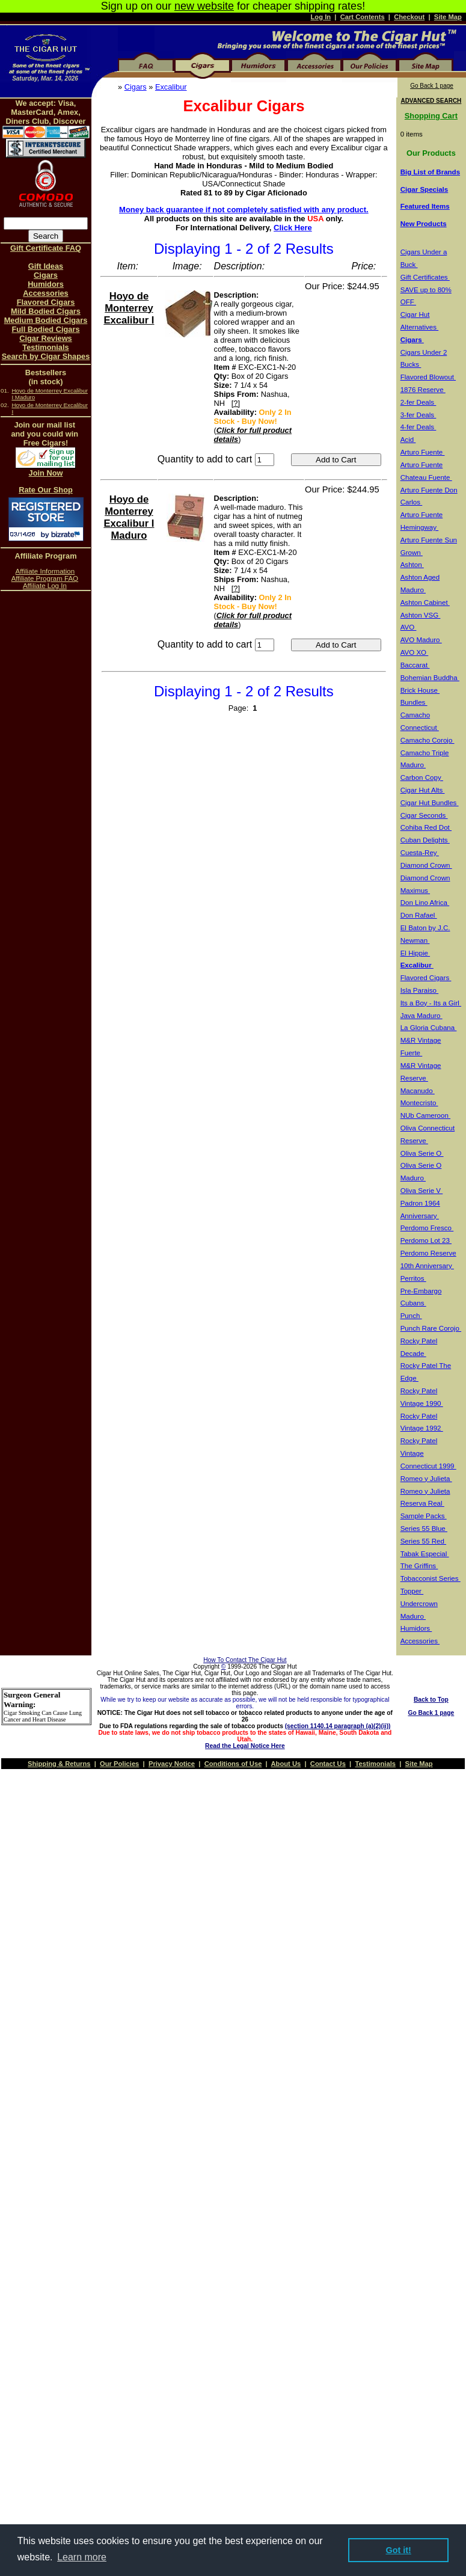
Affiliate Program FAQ (44, 578)
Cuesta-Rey (419, 852)
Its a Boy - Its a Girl (430, 1003)
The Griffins (419, 1565)
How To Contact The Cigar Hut (244, 1660)
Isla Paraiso (419, 990)
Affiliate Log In (45, 585)
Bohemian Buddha (429, 677)
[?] (235, 403)
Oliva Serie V (421, 1190)
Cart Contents (362, 16)
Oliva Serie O (422, 1153)
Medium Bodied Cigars (46, 320)
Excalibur (171, 86)
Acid (408, 439)
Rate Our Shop (46, 489)
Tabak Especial (424, 1553)
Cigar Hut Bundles (429, 802)
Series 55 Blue (423, 1528)
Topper (412, 1591)
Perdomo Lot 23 (426, 1240)
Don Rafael (418, 915)
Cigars (135, 86)
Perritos (413, 1278)
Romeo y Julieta (426, 1478)
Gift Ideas (45, 266)
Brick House (420, 690)
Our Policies (119, 1763)
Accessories (45, 293)
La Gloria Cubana (428, 1027)
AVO (408, 627)
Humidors (46, 284)
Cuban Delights (425, 840)
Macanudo (417, 1090)
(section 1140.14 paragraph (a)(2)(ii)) (338, 1726)
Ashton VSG (420, 615)
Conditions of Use (233, 1763)
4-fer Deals (418, 427)
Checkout (409, 16)
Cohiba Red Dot (426, 827)
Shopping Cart (431, 115)
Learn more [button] (81, 2557)
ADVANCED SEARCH (430, 100)
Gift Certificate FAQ (45, 248)
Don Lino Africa (425, 902)
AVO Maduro (421, 639)
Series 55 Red (423, 1541)
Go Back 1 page (431, 85)
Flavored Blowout (428, 377)
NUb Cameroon (425, 1115)
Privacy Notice (172, 1763)
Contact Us (328, 1763)
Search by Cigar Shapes (46, 356)
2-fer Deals (418, 402)
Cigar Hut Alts (422, 790)
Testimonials (45, 347)
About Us (286, 1763)
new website (204, 6)
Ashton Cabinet (425, 602)
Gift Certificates (425, 277)
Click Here (293, 227)
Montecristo (419, 1102)
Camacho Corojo (427, 740)
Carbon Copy (421, 777)
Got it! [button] (398, 2550)
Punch (411, 1315)
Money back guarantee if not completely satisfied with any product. (244, 209)
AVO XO (414, 652)
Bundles (414, 702)
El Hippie (415, 953)
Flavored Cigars (46, 302)
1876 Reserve (423, 389)
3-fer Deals (418, 415)
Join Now (46, 472)
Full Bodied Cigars (45, 329)
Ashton (412, 564)
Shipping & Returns (59, 1763)
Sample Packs (423, 1516)
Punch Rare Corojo (430, 1328)
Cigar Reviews (45, 338)
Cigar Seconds (424, 815)
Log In (321, 16)
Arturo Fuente (422, 452)
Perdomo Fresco (427, 1227)
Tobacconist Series (430, 1578)
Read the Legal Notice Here (245, 1746)
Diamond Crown (426, 865)
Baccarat (415, 665)
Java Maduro (421, 1015)
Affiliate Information (45, 571)
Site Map (448, 16)
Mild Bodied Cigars (46, 311)
